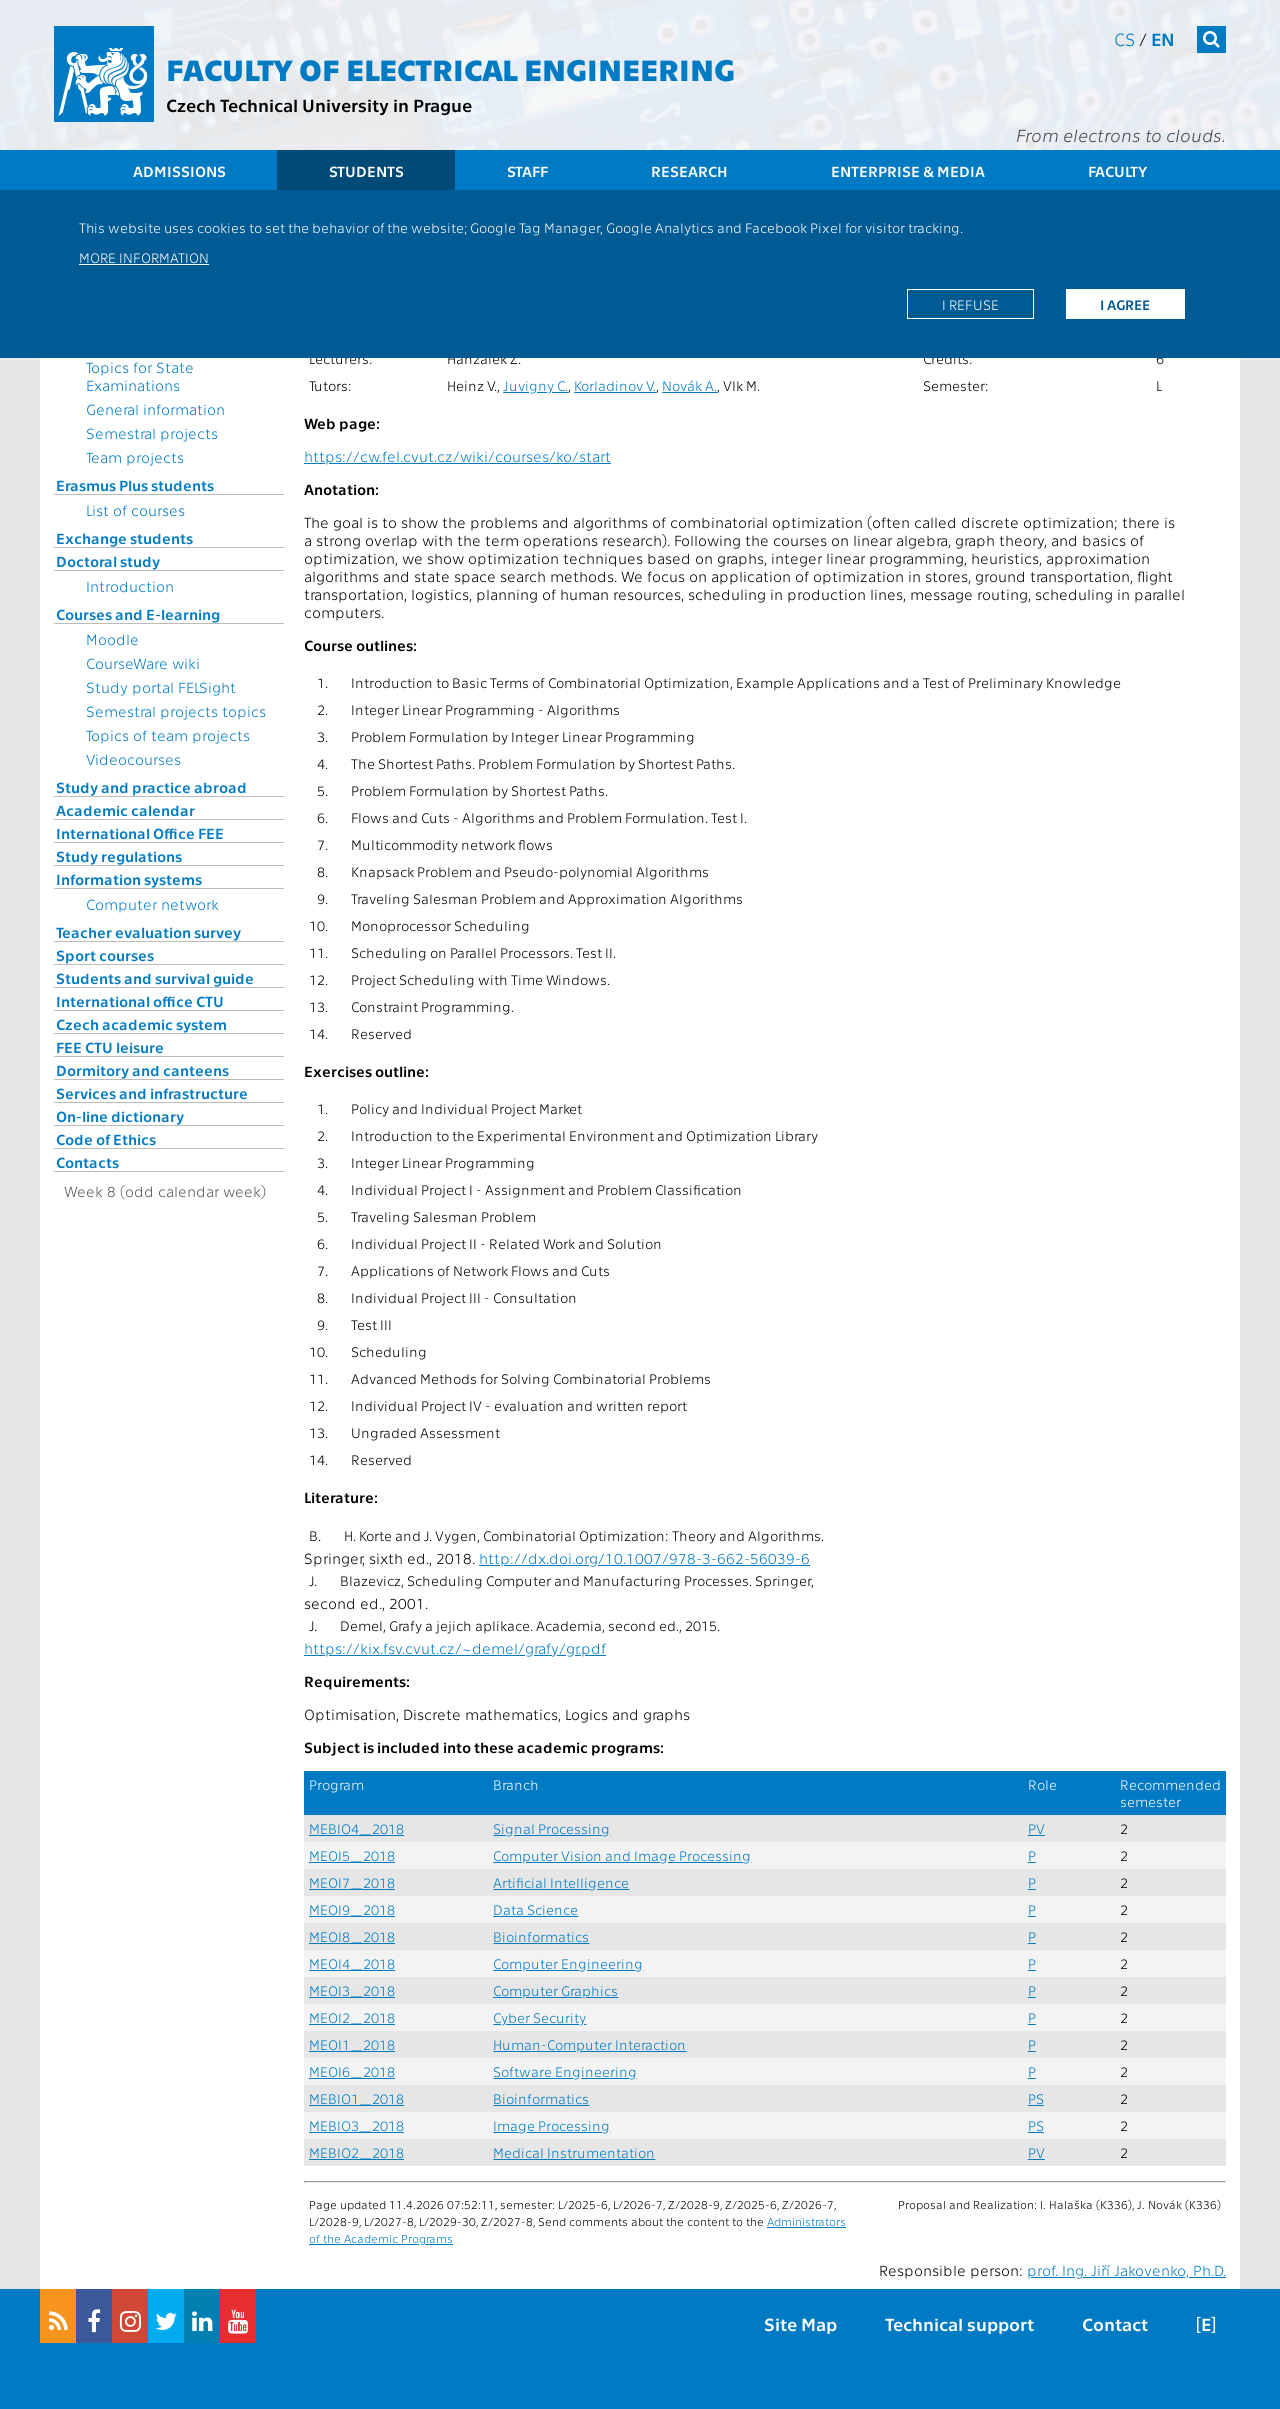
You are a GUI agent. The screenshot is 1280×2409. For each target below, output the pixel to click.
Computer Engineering (568, 1963)
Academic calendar (125, 810)
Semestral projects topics (176, 711)
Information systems (129, 879)
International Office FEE (140, 833)
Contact (1115, 2323)
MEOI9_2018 (352, 1909)
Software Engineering (565, 2071)
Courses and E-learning (138, 614)
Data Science (535, 1909)
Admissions (179, 171)
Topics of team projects (168, 735)
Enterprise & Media (908, 171)
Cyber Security (539, 2017)
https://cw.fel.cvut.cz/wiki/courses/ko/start (457, 456)
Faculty (1117, 171)
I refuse (970, 304)
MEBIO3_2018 (356, 2125)
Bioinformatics (541, 1936)
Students (366, 171)
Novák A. (689, 385)
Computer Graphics (555, 1990)
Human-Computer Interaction (589, 2044)
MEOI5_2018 (352, 1855)
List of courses (135, 510)
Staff (527, 171)
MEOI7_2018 (352, 1882)
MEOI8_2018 (352, 1936)
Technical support (959, 2323)
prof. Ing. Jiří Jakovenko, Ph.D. (1126, 2270)
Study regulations (119, 856)
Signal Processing (551, 1828)
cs (1124, 38)
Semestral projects (152, 433)
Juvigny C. (535, 385)
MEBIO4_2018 (356, 1828)
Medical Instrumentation (574, 2152)
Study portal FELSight (161, 687)
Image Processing (551, 2125)
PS (1036, 2098)
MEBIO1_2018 (356, 2098)
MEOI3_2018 (352, 1990)
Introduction (130, 586)
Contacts (87, 1162)
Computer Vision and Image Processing (622, 1855)
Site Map (800, 2323)
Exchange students (124, 538)
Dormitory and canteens (142, 1070)
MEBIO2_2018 (356, 2152)
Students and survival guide (155, 978)
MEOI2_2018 (352, 2017)
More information (144, 257)
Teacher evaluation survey (148, 932)
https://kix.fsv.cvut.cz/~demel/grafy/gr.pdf (455, 1648)
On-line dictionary (120, 1116)
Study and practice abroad (151, 787)
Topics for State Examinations (140, 376)
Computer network (152, 904)
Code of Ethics (106, 1139)
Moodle (112, 639)
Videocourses (133, 759)
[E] (1206, 2323)
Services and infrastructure (152, 1093)
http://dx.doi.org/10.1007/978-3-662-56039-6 (644, 1558)
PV (1036, 1828)
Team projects (135, 457)
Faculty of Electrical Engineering (450, 68)
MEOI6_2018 (352, 2071)
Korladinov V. (615, 385)
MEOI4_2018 (352, 1963)
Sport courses (105, 955)
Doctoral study (108, 561)
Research (689, 171)
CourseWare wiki (143, 663)
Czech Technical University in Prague (319, 104)
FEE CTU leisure (110, 1047)
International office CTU (140, 1001)
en (1163, 38)
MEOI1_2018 (352, 2044)
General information (155, 409)
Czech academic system (141, 1024)
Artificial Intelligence (561, 1882)
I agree (1125, 304)
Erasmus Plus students (135, 485)
